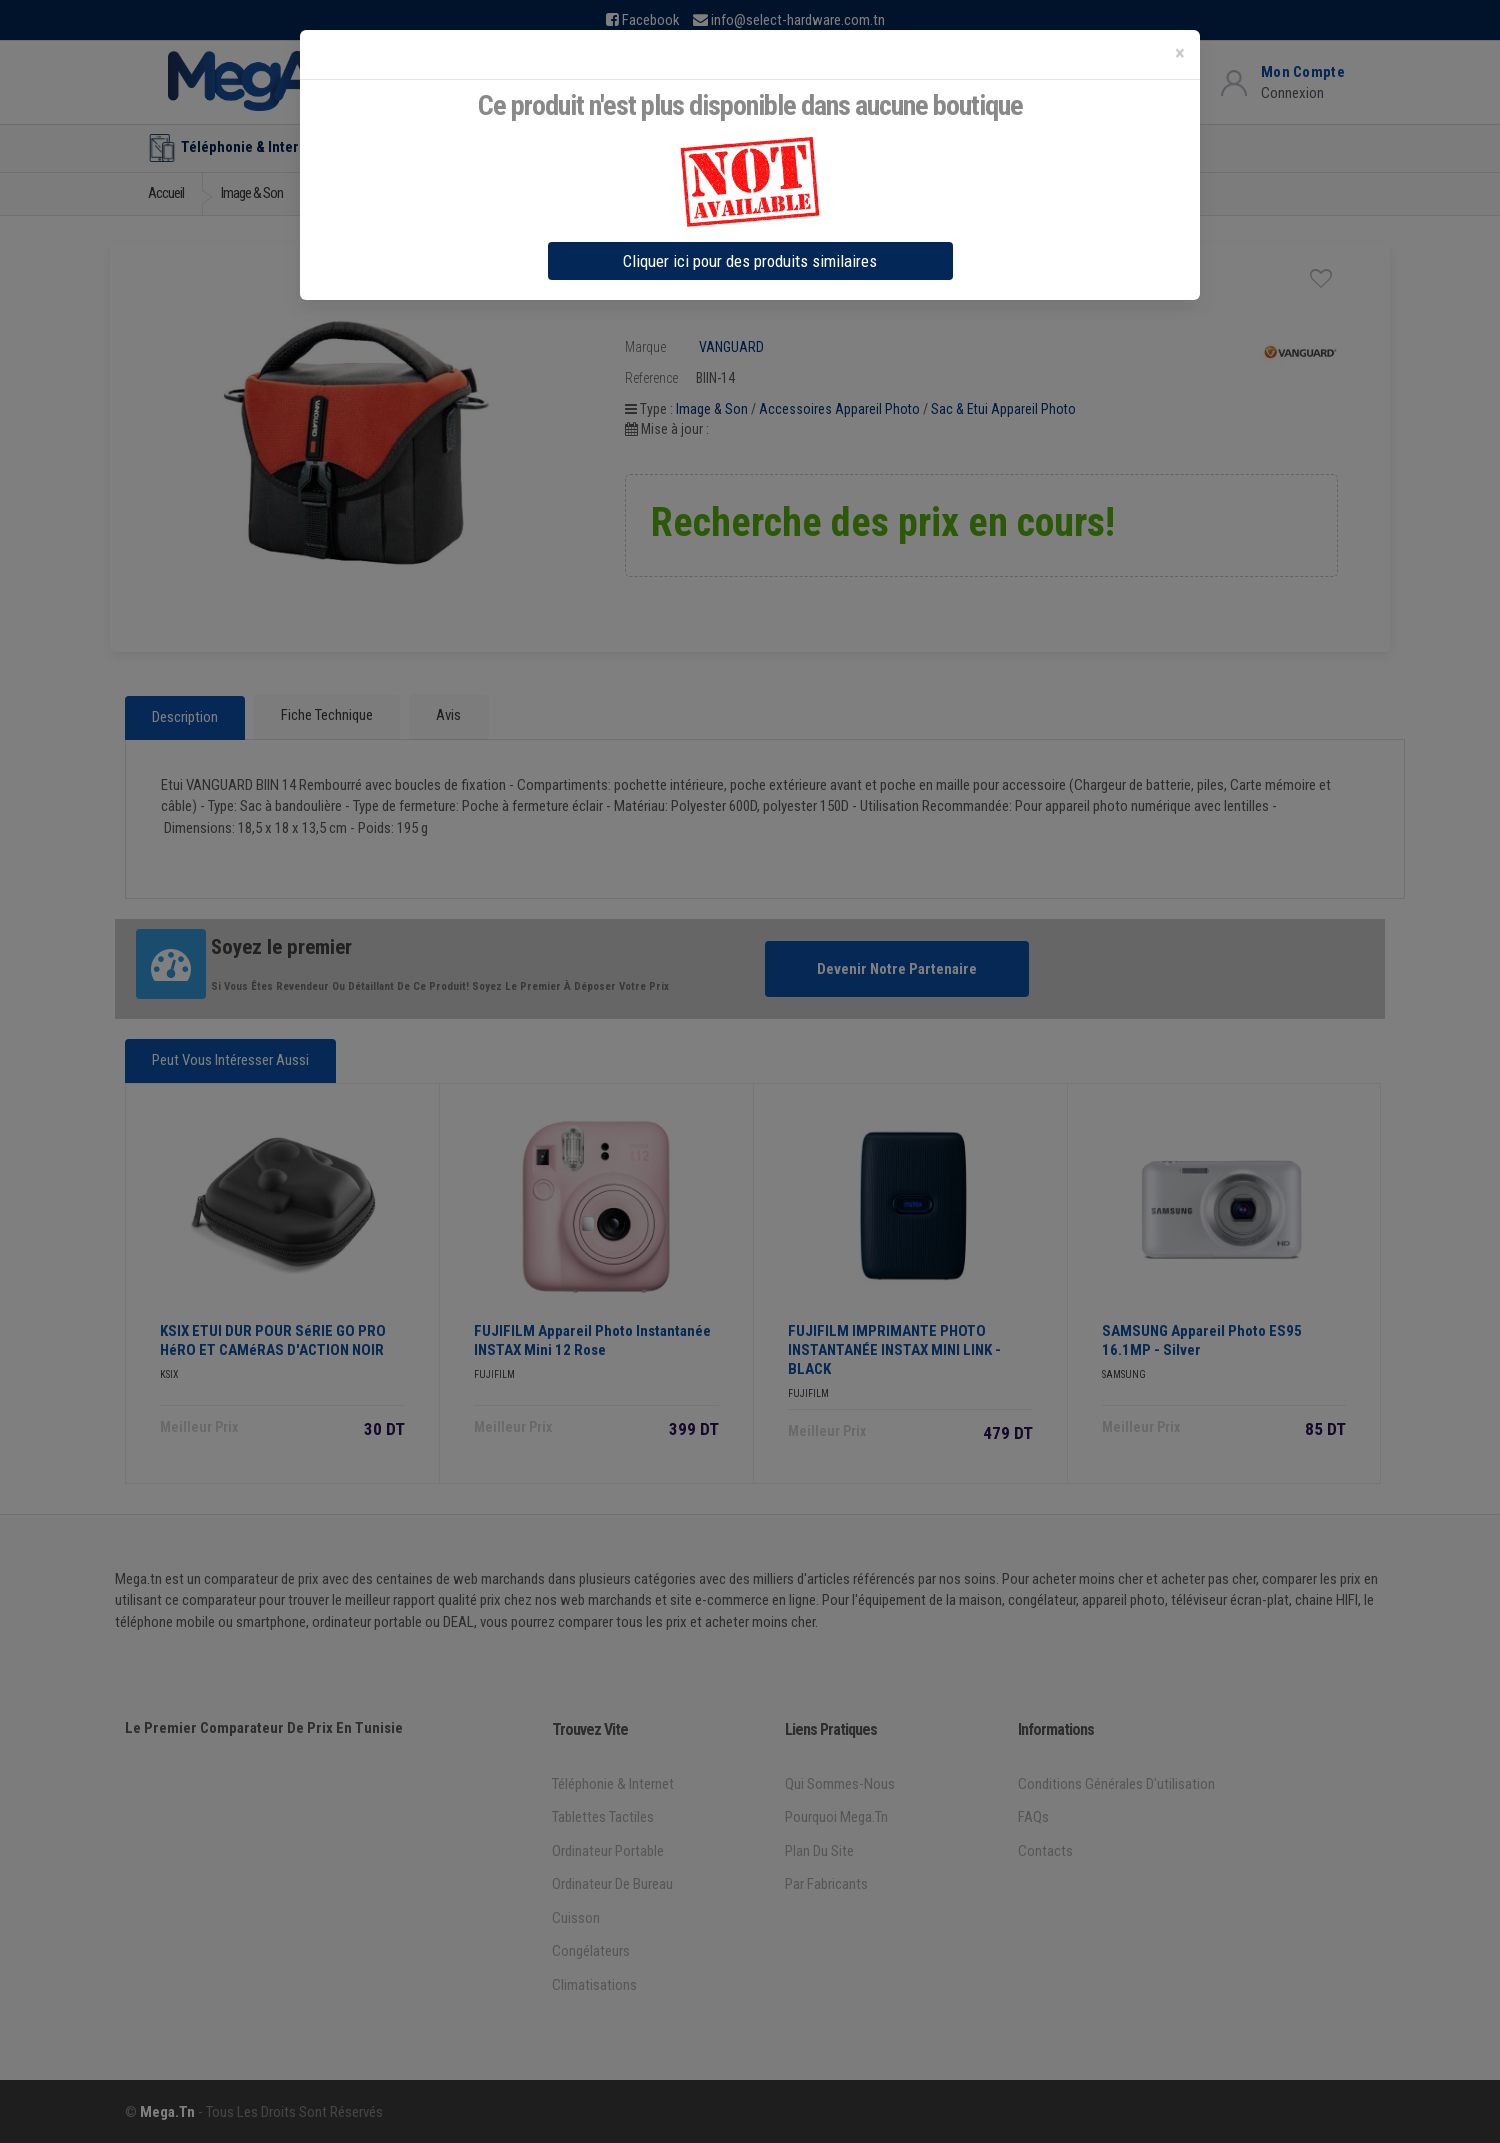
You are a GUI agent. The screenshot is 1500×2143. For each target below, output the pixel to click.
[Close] (1180, 53)
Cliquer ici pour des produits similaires (750, 261)
